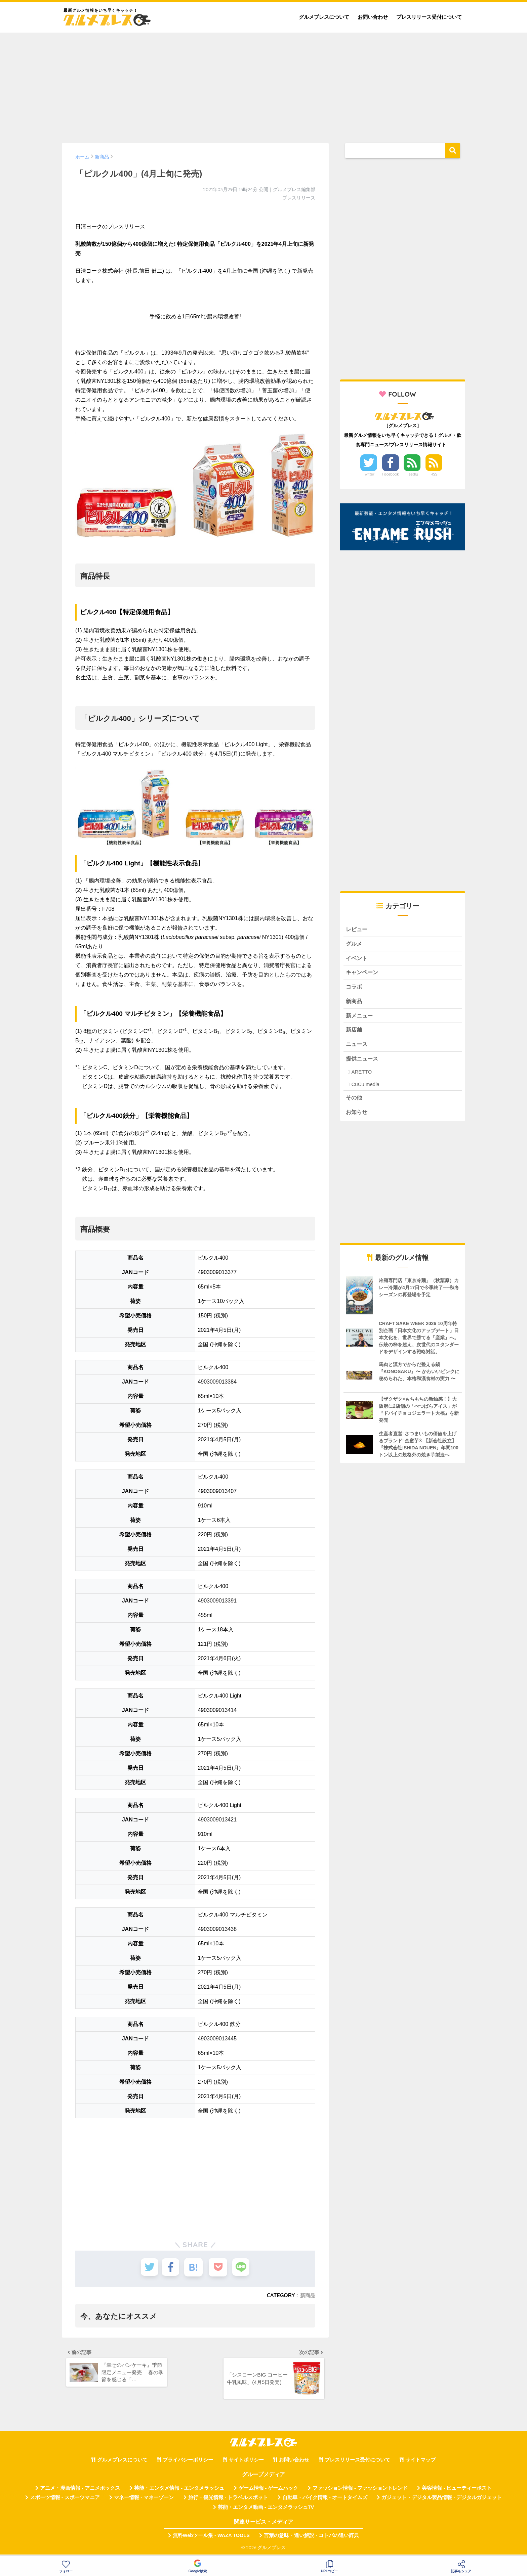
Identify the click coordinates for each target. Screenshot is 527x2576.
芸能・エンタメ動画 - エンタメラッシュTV (266, 2510)
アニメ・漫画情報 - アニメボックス (80, 2491)
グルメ (354, 944)
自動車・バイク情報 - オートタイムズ (324, 2500)
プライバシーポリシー (188, 2463)
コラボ (354, 989)
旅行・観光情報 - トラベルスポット (228, 2500)
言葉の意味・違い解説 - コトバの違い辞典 (311, 2538)
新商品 (307, 2295)
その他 (354, 1103)
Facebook (390, 474)
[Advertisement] (263, 85)
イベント (357, 959)
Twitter (368, 474)
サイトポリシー (246, 2463)
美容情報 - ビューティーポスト (457, 2491)
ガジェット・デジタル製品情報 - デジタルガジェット (441, 2500)
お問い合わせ (373, 17)
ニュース (357, 1049)
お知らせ (357, 1118)
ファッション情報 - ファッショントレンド (360, 2491)
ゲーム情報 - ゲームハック (268, 2491)
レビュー (357, 930)
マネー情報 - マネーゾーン (144, 2500)
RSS (434, 474)
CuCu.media (365, 1089)
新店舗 (354, 1034)
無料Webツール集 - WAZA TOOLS (211, 2538)
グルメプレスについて (324, 17)
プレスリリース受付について (429, 17)
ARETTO (361, 1077)
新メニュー (360, 1019)
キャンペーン (363, 974)
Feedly (412, 474)
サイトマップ (420, 2463)
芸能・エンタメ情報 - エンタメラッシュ (179, 2491)
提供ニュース (363, 1063)
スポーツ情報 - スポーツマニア (65, 2500)
